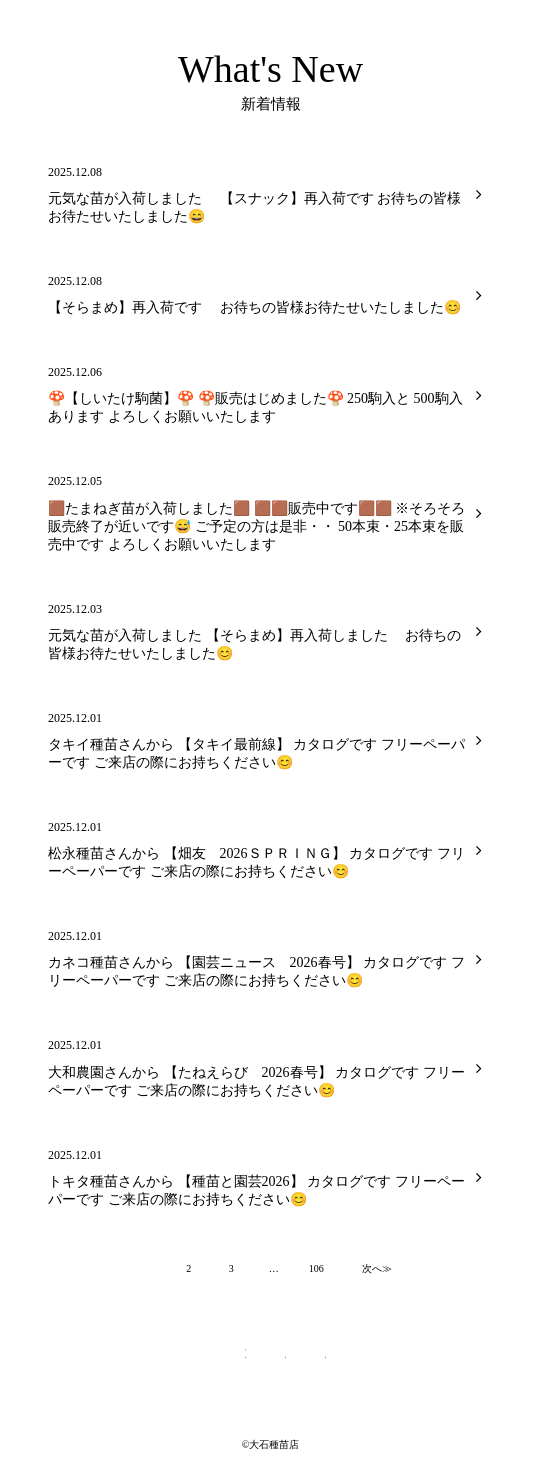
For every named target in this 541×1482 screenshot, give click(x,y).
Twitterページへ (231, 1361)
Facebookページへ (271, 1361)
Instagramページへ (311, 1361)
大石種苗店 (50, 14)
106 (316, 1268)
